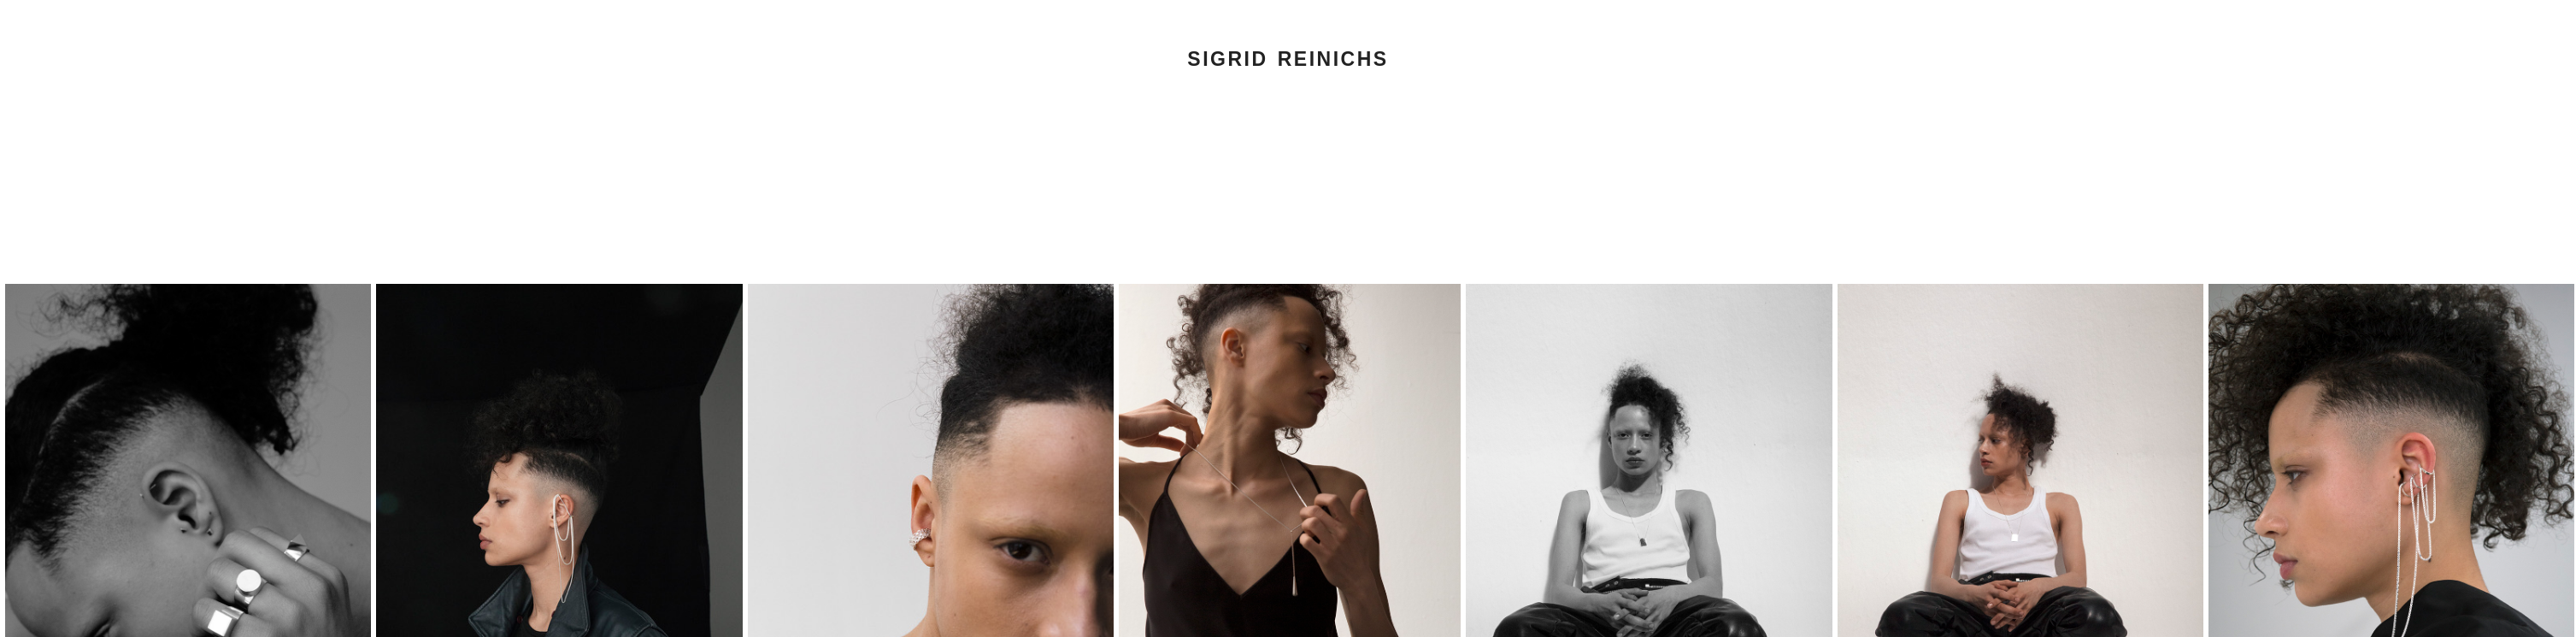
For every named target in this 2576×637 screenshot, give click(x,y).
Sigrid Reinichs (1287, 59)
